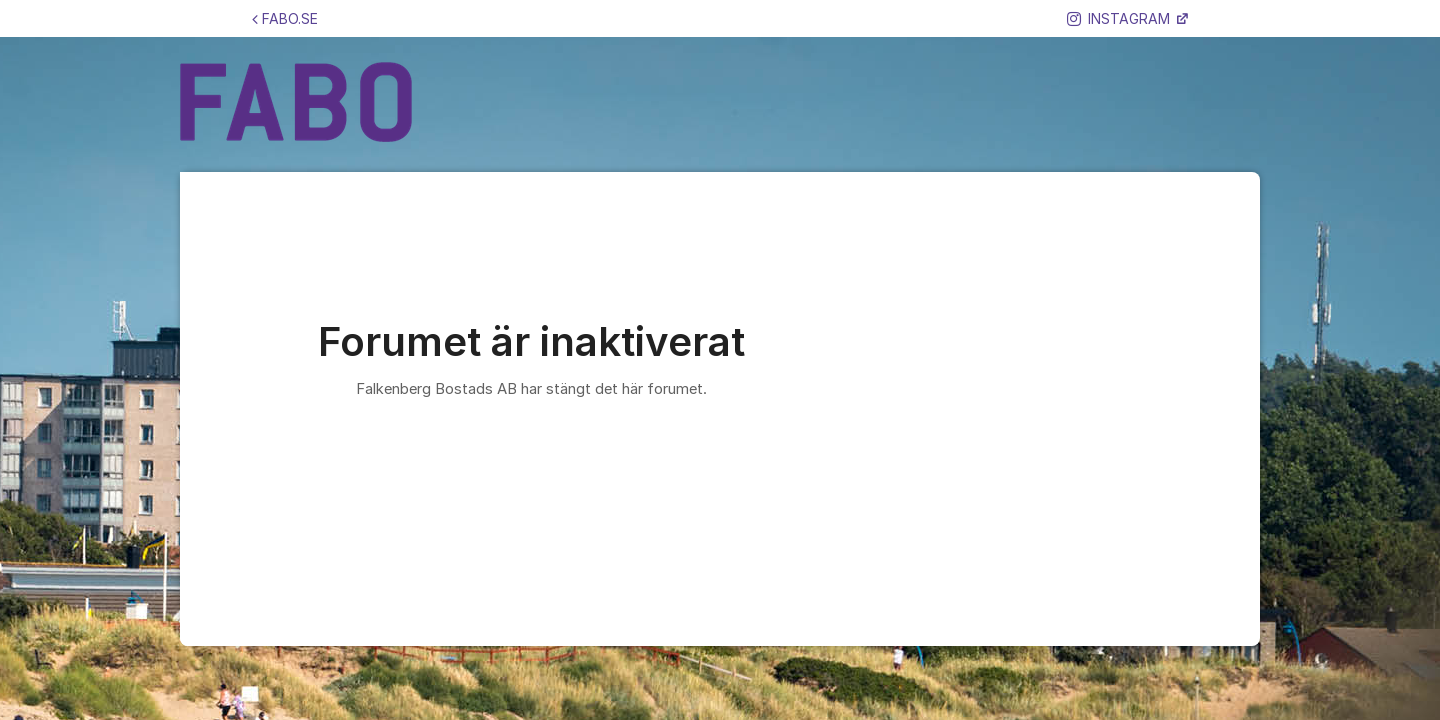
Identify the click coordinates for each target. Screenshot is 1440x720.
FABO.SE (285, 18)
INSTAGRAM (1120, 18)
